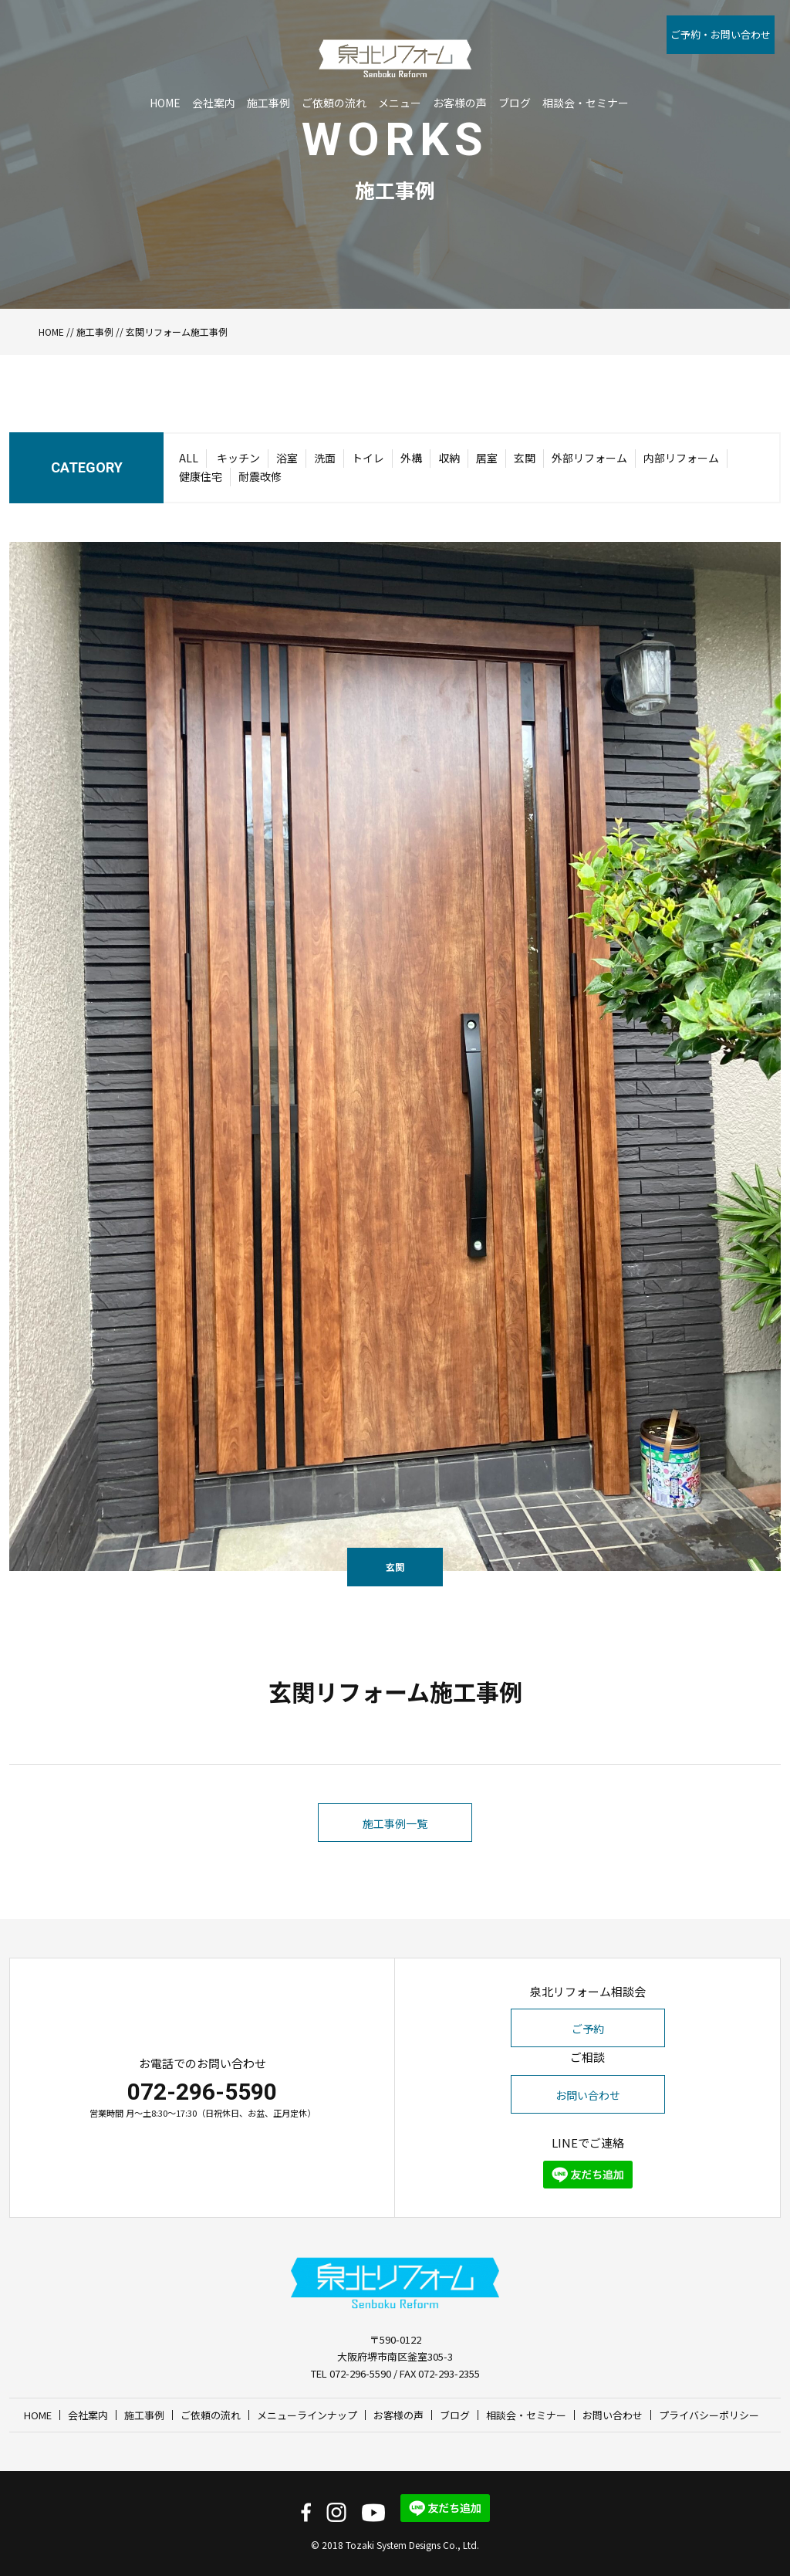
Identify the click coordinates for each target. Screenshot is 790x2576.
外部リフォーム (589, 457)
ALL (188, 457)
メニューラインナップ (307, 2415)
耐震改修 (260, 476)
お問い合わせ (587, 2095)
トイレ (368, 457)
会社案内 (213, 75)
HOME (165, 75)
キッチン (238, 457)
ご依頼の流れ (334, 75)
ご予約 (588, 2028)
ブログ (514, 75)
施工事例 (268, 75)
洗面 (325, 457)
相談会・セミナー (585, 75)
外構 (411, 457)
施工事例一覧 (395, 1876)
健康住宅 (200, 476)
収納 (449, 457)
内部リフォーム (681, 457)
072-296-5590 (202, 2091)
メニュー (399, 75)
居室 (487, 457)
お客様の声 (460, 75)
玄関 (524, 457)
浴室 (287, 457)
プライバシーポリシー (709, 2415)
